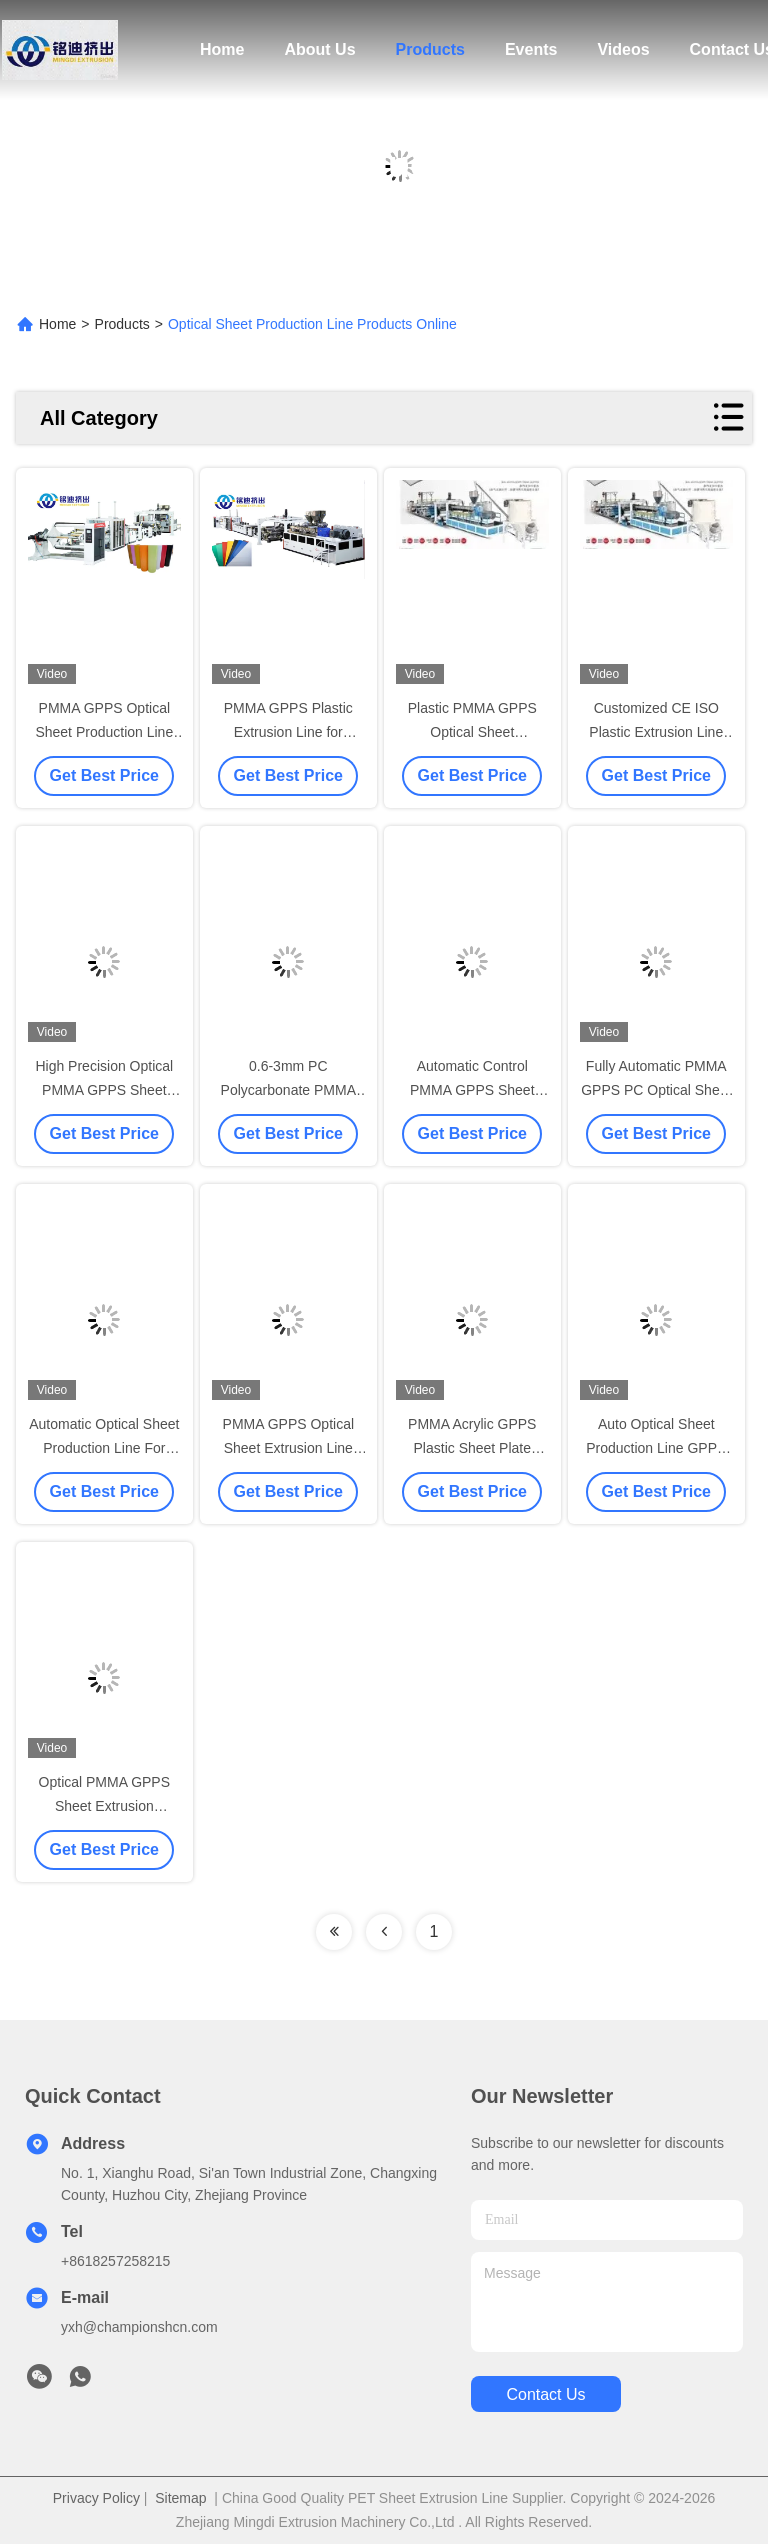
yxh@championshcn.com (139, 2327)
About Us (319, 49)
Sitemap (180, 2498)
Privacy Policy (96, 2498)
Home (222, 49)
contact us (545, 2394)
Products (430, 49)
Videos (623, 49)
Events (531, 49)
